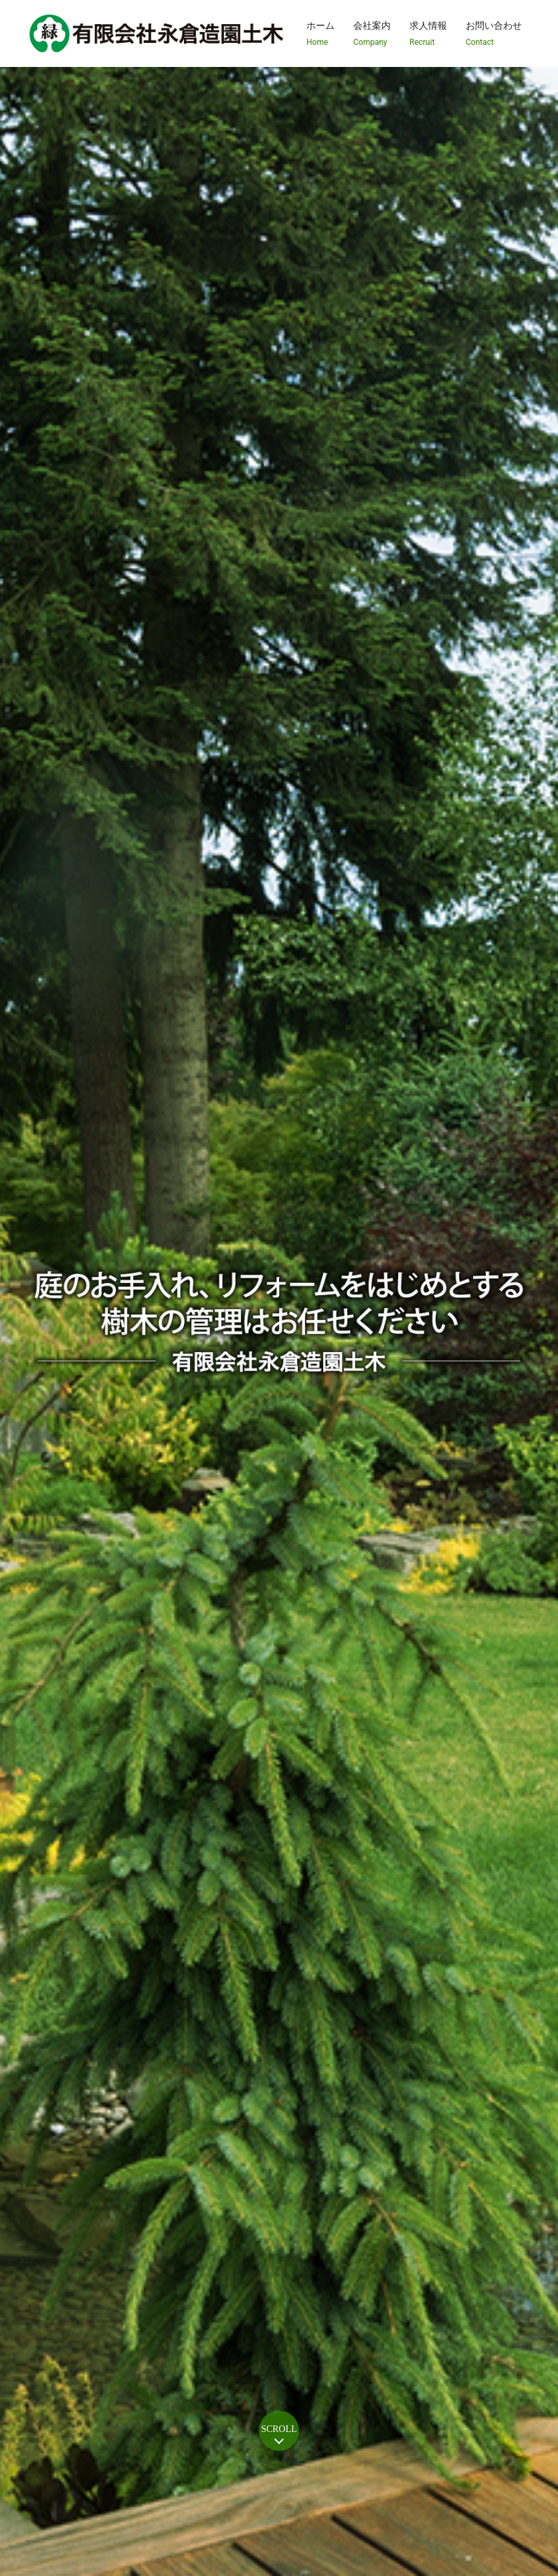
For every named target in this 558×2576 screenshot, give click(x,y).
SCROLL (279, 2429)
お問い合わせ (494, 34)
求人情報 (428, 34)
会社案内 (372, 34)
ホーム (320, 34)
